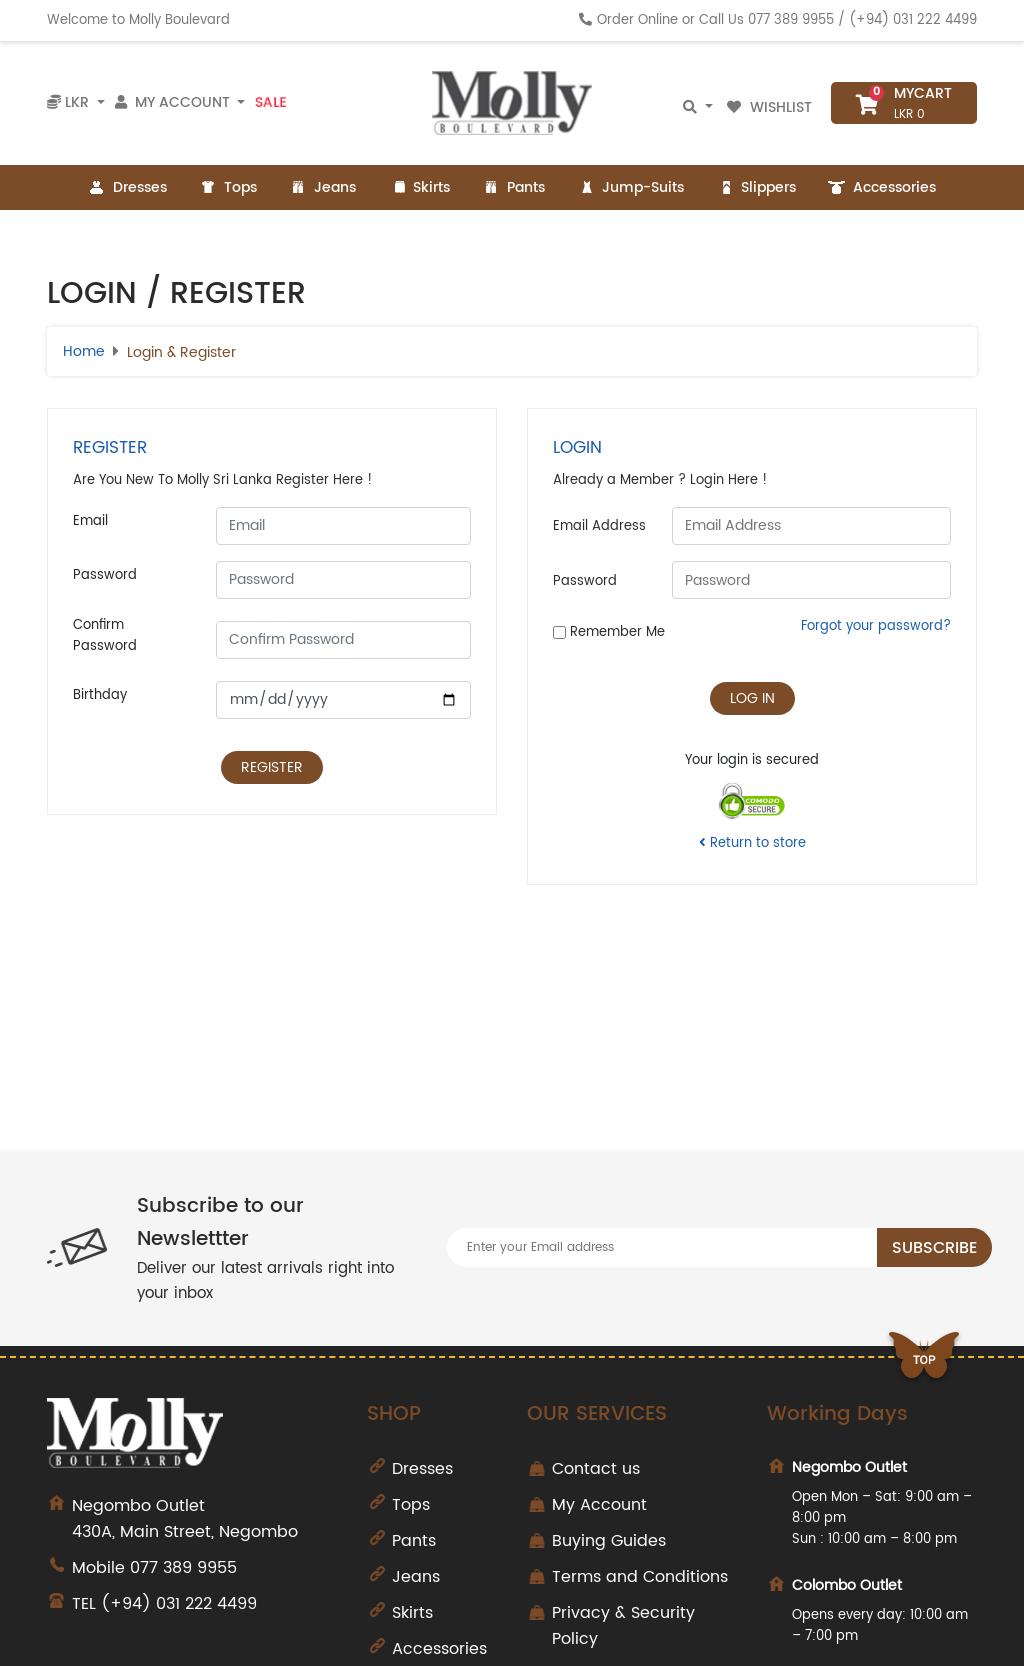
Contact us (596, 1469)
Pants (513, 187)
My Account (599, 1505)
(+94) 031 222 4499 (913, 20)
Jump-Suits (630, 187)
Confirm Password (105, 636)
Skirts (419, 187)
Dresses (127, 187)
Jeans (322, 187)
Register (272, 767)
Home (84, 351)
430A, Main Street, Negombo (204, 1519)
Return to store (752, 843)
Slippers (756, 187)
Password (105, 575)
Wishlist (771, 107)
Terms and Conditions (640, 1577)
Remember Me (609, 632)
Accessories (882, 187)
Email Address (599, 526)
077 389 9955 (791, 20)
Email (90, 521)
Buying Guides (609, 1541)
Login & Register (181, 352)
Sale (270, 103)
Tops (228, 187)
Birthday (100, 695)
